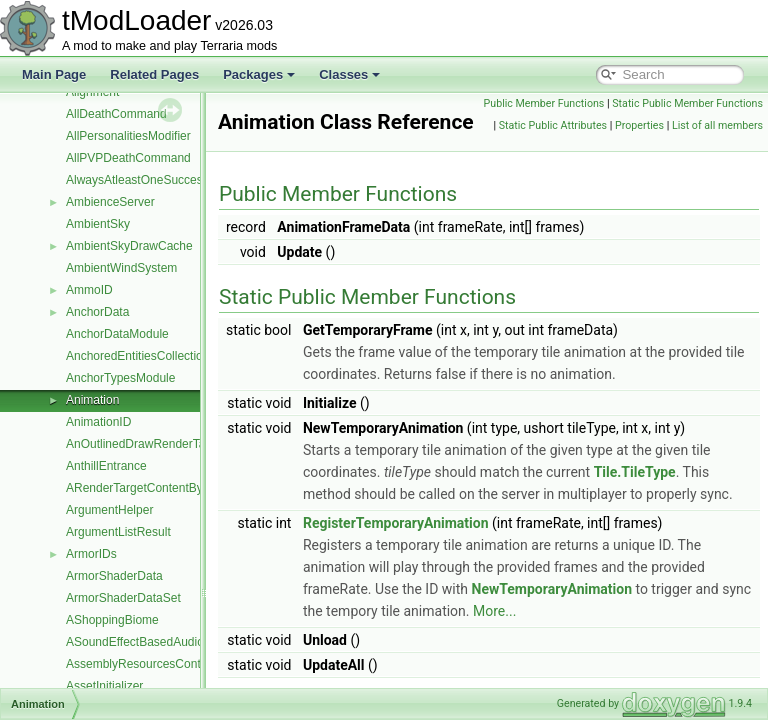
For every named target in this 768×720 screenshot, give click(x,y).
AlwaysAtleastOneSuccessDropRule (162, 180)
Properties (733, 147)
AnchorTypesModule (120, 378)
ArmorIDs (91, 554)
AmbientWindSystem (121, 268)
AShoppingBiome (112, 620)
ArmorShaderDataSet (123, 598)
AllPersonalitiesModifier (128, 136)
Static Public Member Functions (682, 125)
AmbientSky (98, 224)
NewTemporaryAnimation (659, 639)
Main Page (54, 74)
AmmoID (89, 290)
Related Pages (154, 74)
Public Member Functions (697, 103)
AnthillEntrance (106, 466)
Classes (349, 74)
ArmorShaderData (114, 576)
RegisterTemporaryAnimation (446, 573)
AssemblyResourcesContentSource (160, 664)
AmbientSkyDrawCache (129, 246)
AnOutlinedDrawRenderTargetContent (167, 444)
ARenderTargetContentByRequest (156, 488)
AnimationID (98, 422)
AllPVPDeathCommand (128, 158)
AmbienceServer (110, 202)
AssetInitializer (104, 686)
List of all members (717, 169)
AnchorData (97, 312)
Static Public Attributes (646, 147)
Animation (92, 400)
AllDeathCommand (116, 114)
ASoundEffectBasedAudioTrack (149, 642)
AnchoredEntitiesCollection (137, 356)
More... (663, 661)
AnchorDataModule (117, 334)
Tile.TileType (707, 500)
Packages (259, 74)
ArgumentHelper (109, 510)
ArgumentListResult (118, 532)
